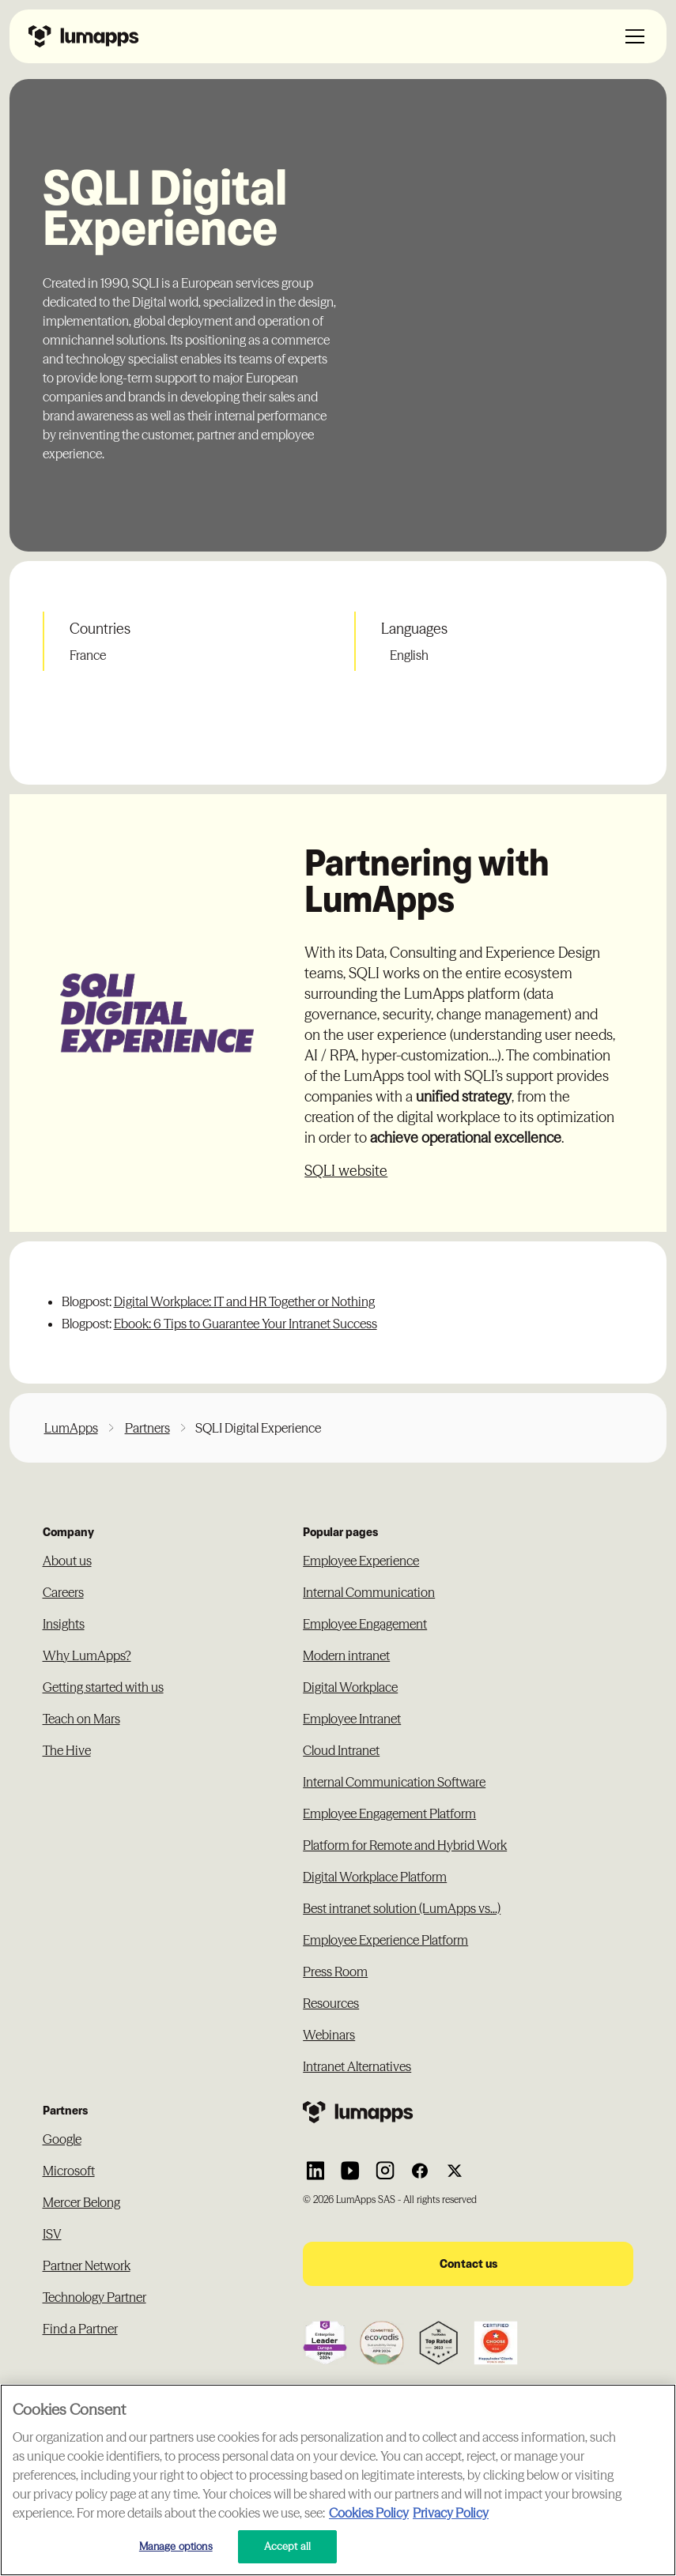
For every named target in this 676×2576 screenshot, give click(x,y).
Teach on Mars (81, 1719)
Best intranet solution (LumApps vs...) (401, 1908)
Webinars (329, 2035)
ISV (52, 2234)
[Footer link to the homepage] (468, 2112)
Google (62, 2139)
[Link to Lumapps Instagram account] (385, 2170)
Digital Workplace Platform (375, 1877)
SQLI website (345, 1171)
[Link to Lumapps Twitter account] (454, 2170)
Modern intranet (346, 1655)
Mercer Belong (81, 2202)
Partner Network (86, 2265)
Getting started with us (103, 1687)
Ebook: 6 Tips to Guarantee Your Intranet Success (245, 1323)
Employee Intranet (352, 1719)
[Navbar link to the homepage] (83, 36)
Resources (331, 2003)
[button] (632, 36)
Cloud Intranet (341, 1750)
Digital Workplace (350, 1687)
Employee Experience (361, 1561)
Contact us (468, 2263)
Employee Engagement (365, 1624)
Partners (147, 1428)
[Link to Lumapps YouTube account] (350, 2170)
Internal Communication (369, 1592)
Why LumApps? (87, 1655)
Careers (63, 1592)
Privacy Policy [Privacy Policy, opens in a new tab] (451, 2513)
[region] (338, 2480)
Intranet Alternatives (357, 2066)
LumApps (71, 1428)
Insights (64, 1624)
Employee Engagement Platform (389, 1813)
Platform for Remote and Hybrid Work (405, 1845)
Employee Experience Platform (385, 1940)
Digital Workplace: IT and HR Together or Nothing (244, 1301)
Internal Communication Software (394, 1782)
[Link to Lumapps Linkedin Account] (315, 2170)
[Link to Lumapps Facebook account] (419, 2170)
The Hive (67, 1750)
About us (67, 1561)
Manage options (176, 2546)
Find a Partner (80, 2329)
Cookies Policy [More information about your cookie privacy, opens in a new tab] (369, 2513)
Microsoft (69, 2171)
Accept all (287, 2546)
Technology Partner (94, 2297)
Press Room (335, 1971)
